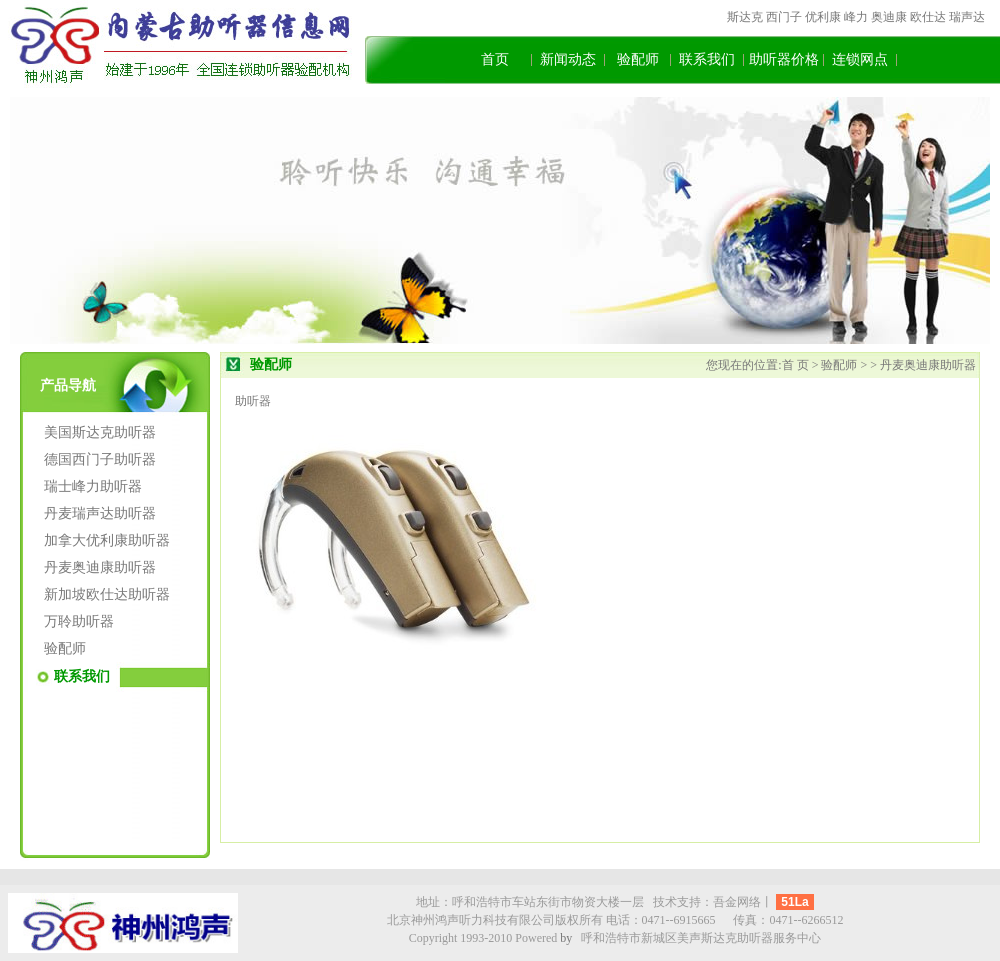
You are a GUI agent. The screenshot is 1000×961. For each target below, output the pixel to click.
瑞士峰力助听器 (93, 486)
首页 (495, 59)
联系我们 (707, 59)
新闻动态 (568, 59)
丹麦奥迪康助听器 (100, 567)
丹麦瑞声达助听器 (100, 513)
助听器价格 (784, 59)
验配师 (638, 59)
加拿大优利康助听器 (107, 540)
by (566, 938)
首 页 (797, 365)
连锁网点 (860, 59)
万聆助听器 (79, 621)
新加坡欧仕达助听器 (107, 594)
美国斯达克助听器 (100, 432)
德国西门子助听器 (100, 459)
